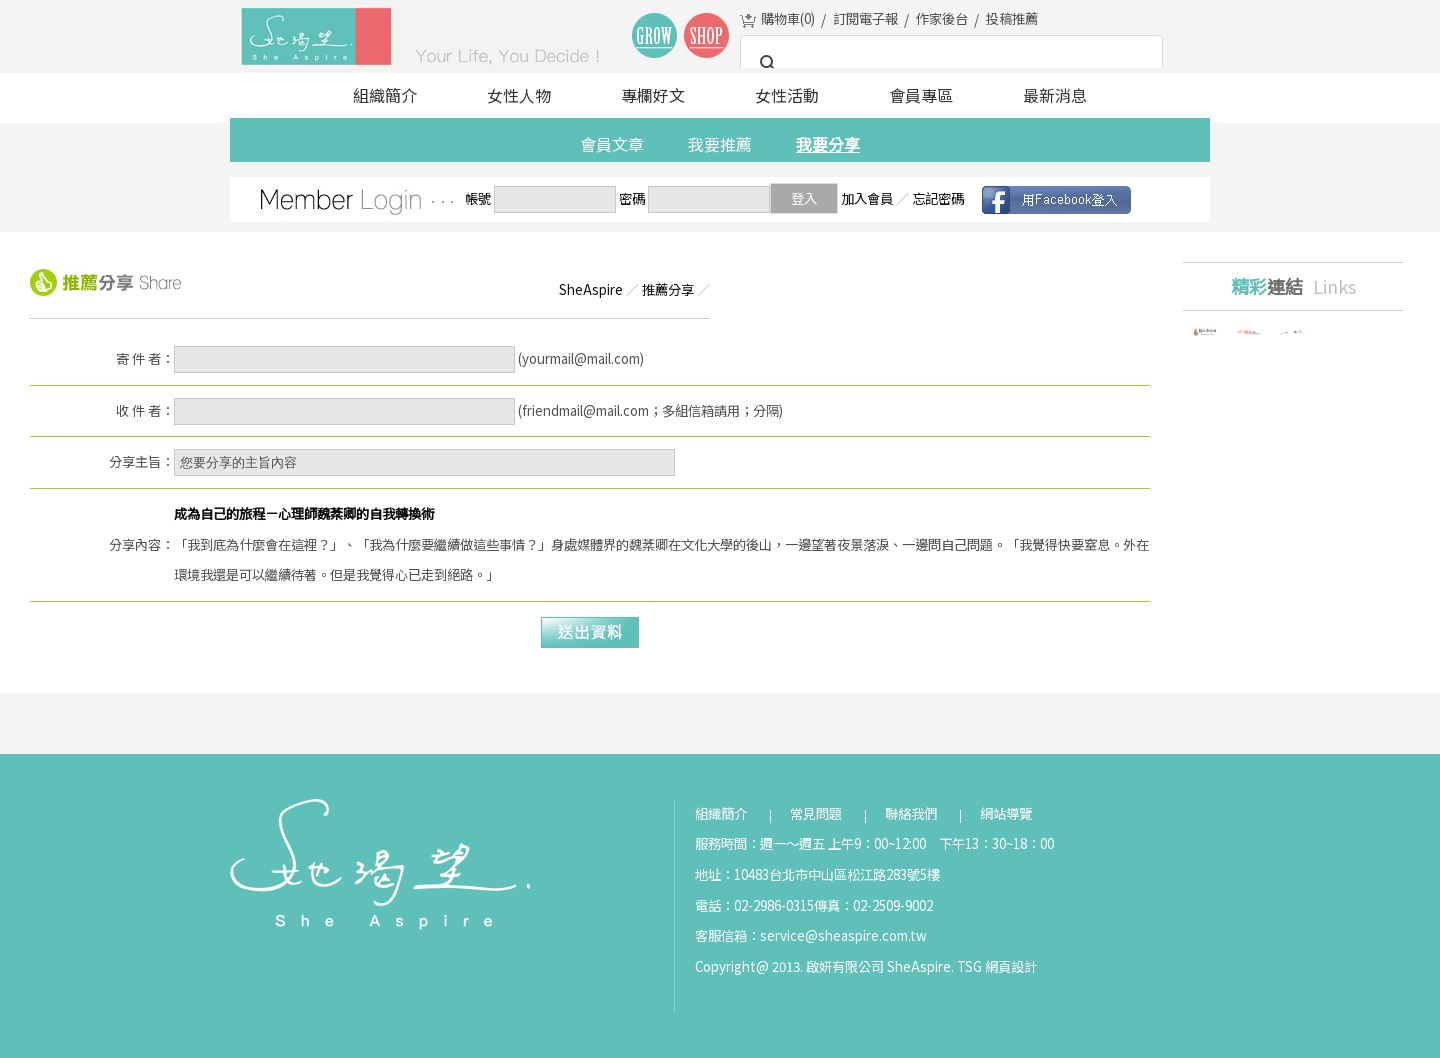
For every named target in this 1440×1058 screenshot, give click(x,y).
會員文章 (612, 144)
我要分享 (828, 144)
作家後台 (942, 18)
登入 (804, 198)
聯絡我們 (911, 813)
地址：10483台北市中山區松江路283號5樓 (817, 874)
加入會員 (867, 198)
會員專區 (921, 95)
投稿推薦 (1012, 18)
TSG (969, 966)
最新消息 (1055, 95)
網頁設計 (1011, 966)
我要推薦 (720, 144)
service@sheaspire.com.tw (843, 935)
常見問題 (816, 813)
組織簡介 (385, 95)
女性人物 (519, 95)
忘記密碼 (938, 198)
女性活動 (787, 95)
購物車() (788, 18)
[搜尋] (948, 64)
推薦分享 (668, 289)
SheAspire (591, 289)
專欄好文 (653, 95)
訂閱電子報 (865, 18)
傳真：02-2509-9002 (873, 905)
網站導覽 (1006, 813)
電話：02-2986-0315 (754, 905)
